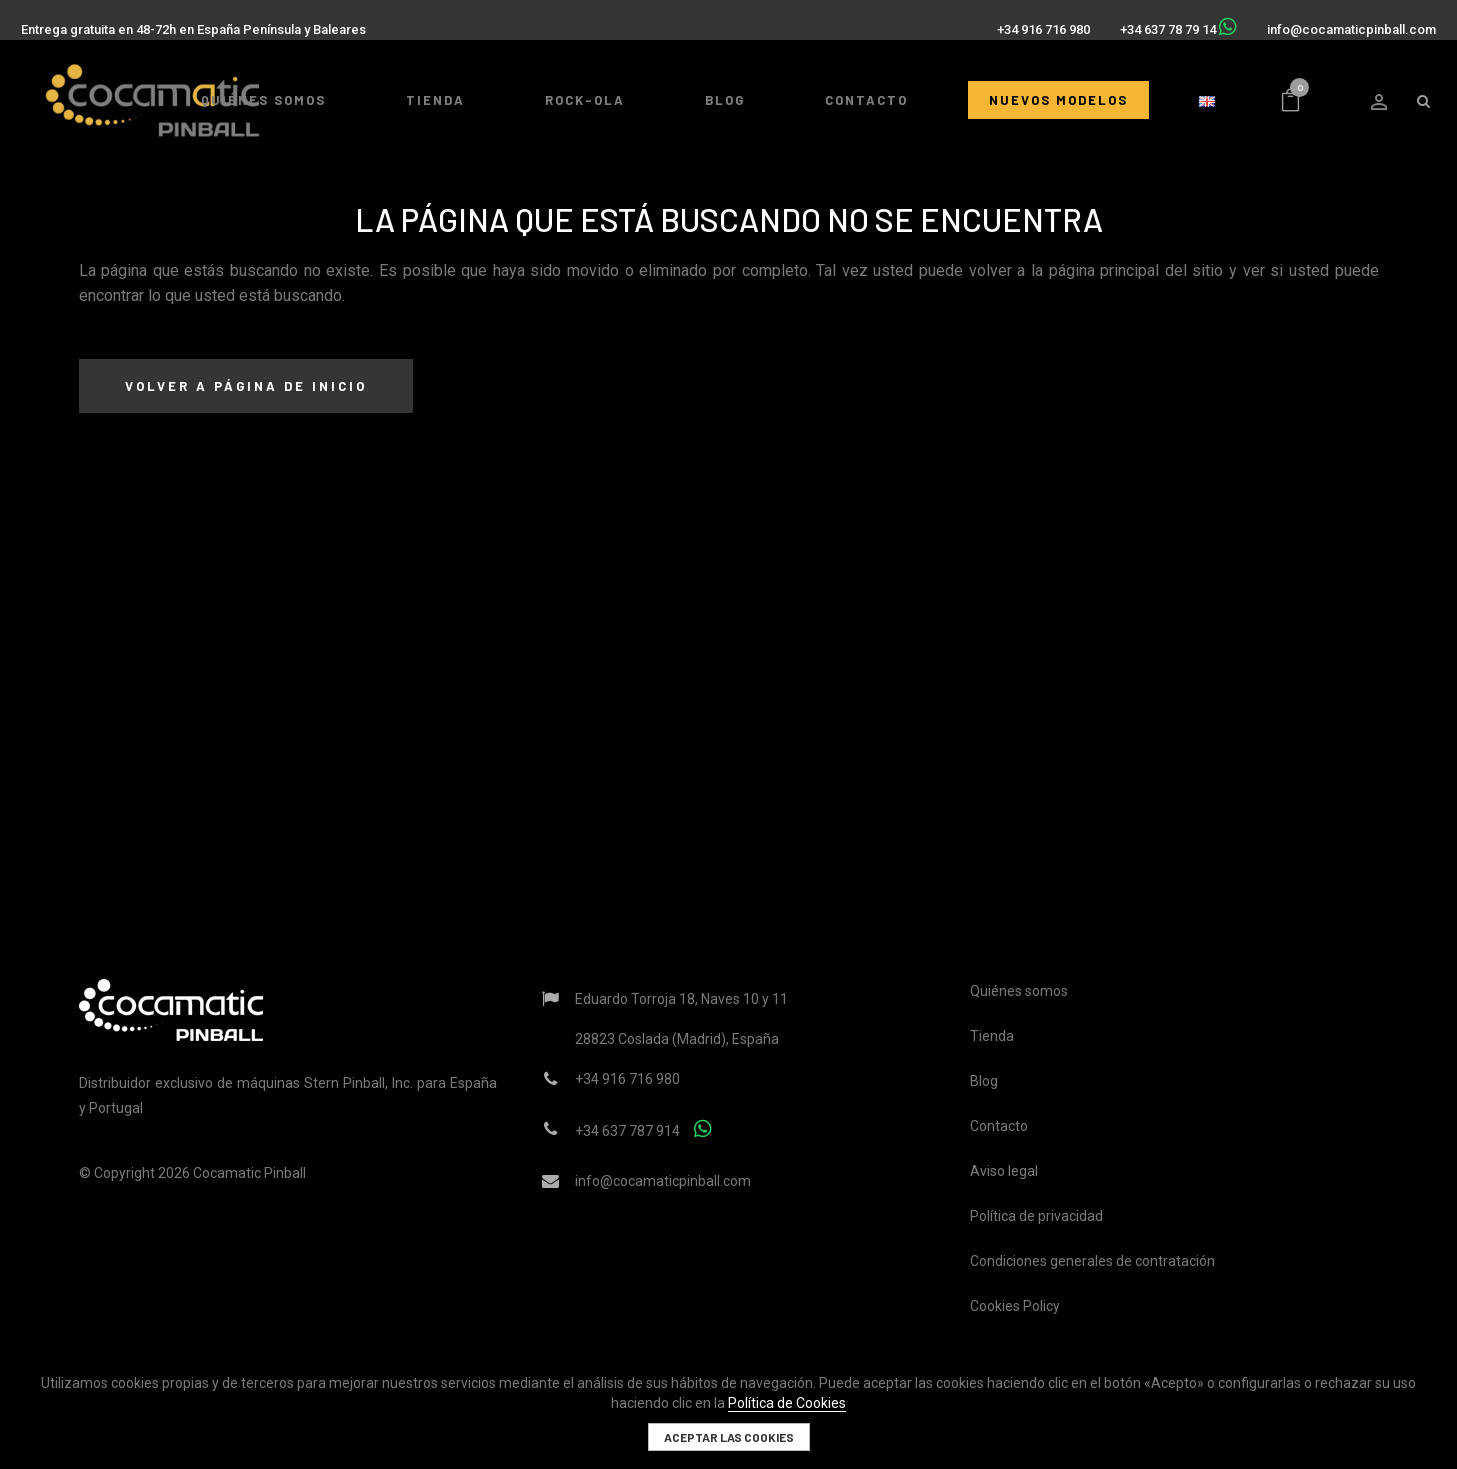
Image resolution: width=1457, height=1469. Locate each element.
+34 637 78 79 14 (1159, 21)
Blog (984, 1081)
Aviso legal (1004, 1171)
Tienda (992, 1036)
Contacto (999, 1126)
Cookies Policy (1015, 1306)
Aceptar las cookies (729, 1437)
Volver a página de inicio (246, 386)
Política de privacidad (1036, 1216)
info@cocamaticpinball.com (1342, 21)
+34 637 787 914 (627, 1131)
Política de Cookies (787, 1403)
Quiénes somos (1019, 991)
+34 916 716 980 (1034, 21)
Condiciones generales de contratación (1092, 1261)
